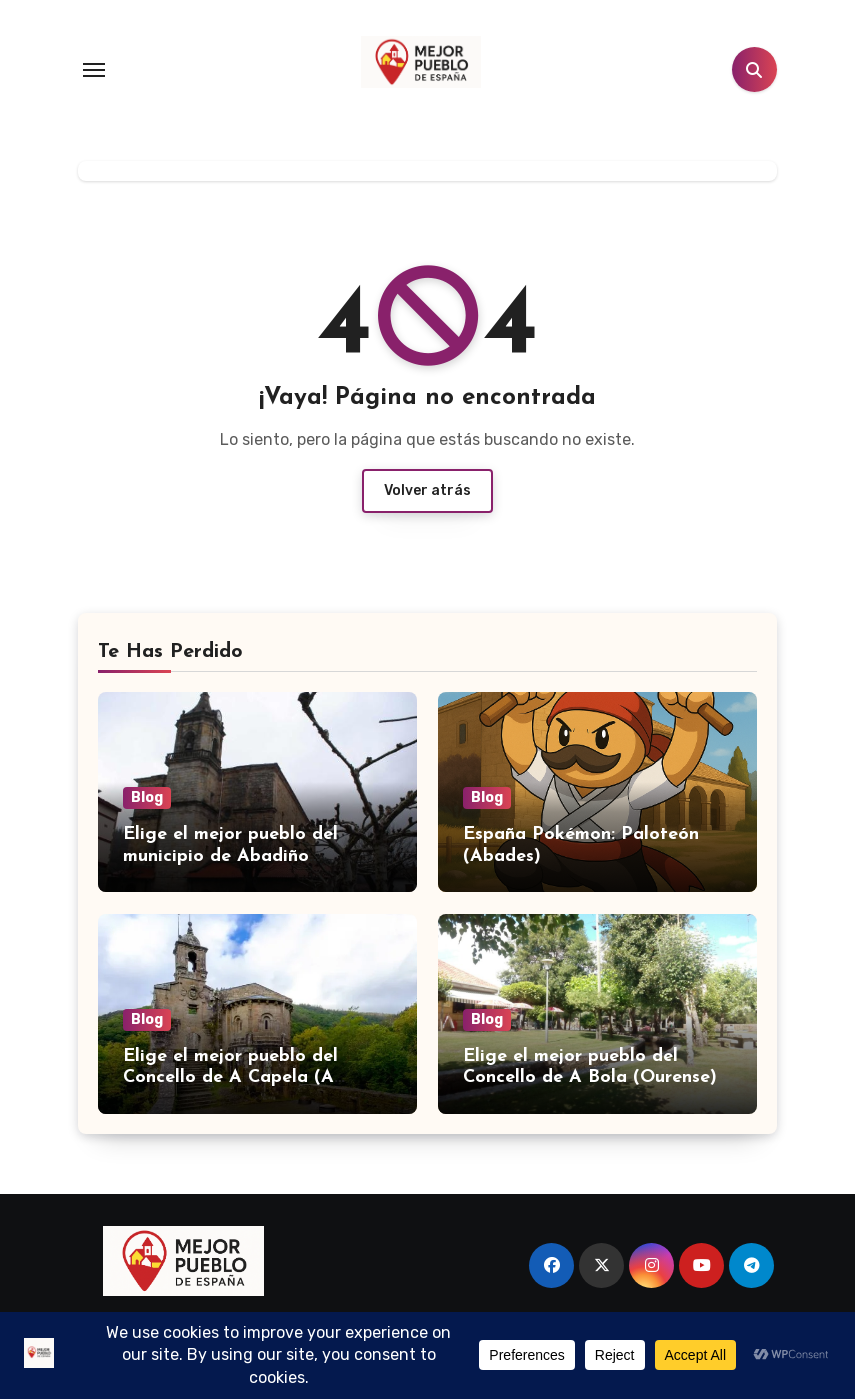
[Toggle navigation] (94, 70)
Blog (147, 797)
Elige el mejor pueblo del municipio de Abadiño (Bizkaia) (230, 856)
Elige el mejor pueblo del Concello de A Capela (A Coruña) (230, 1078)
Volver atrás (427, 490)
